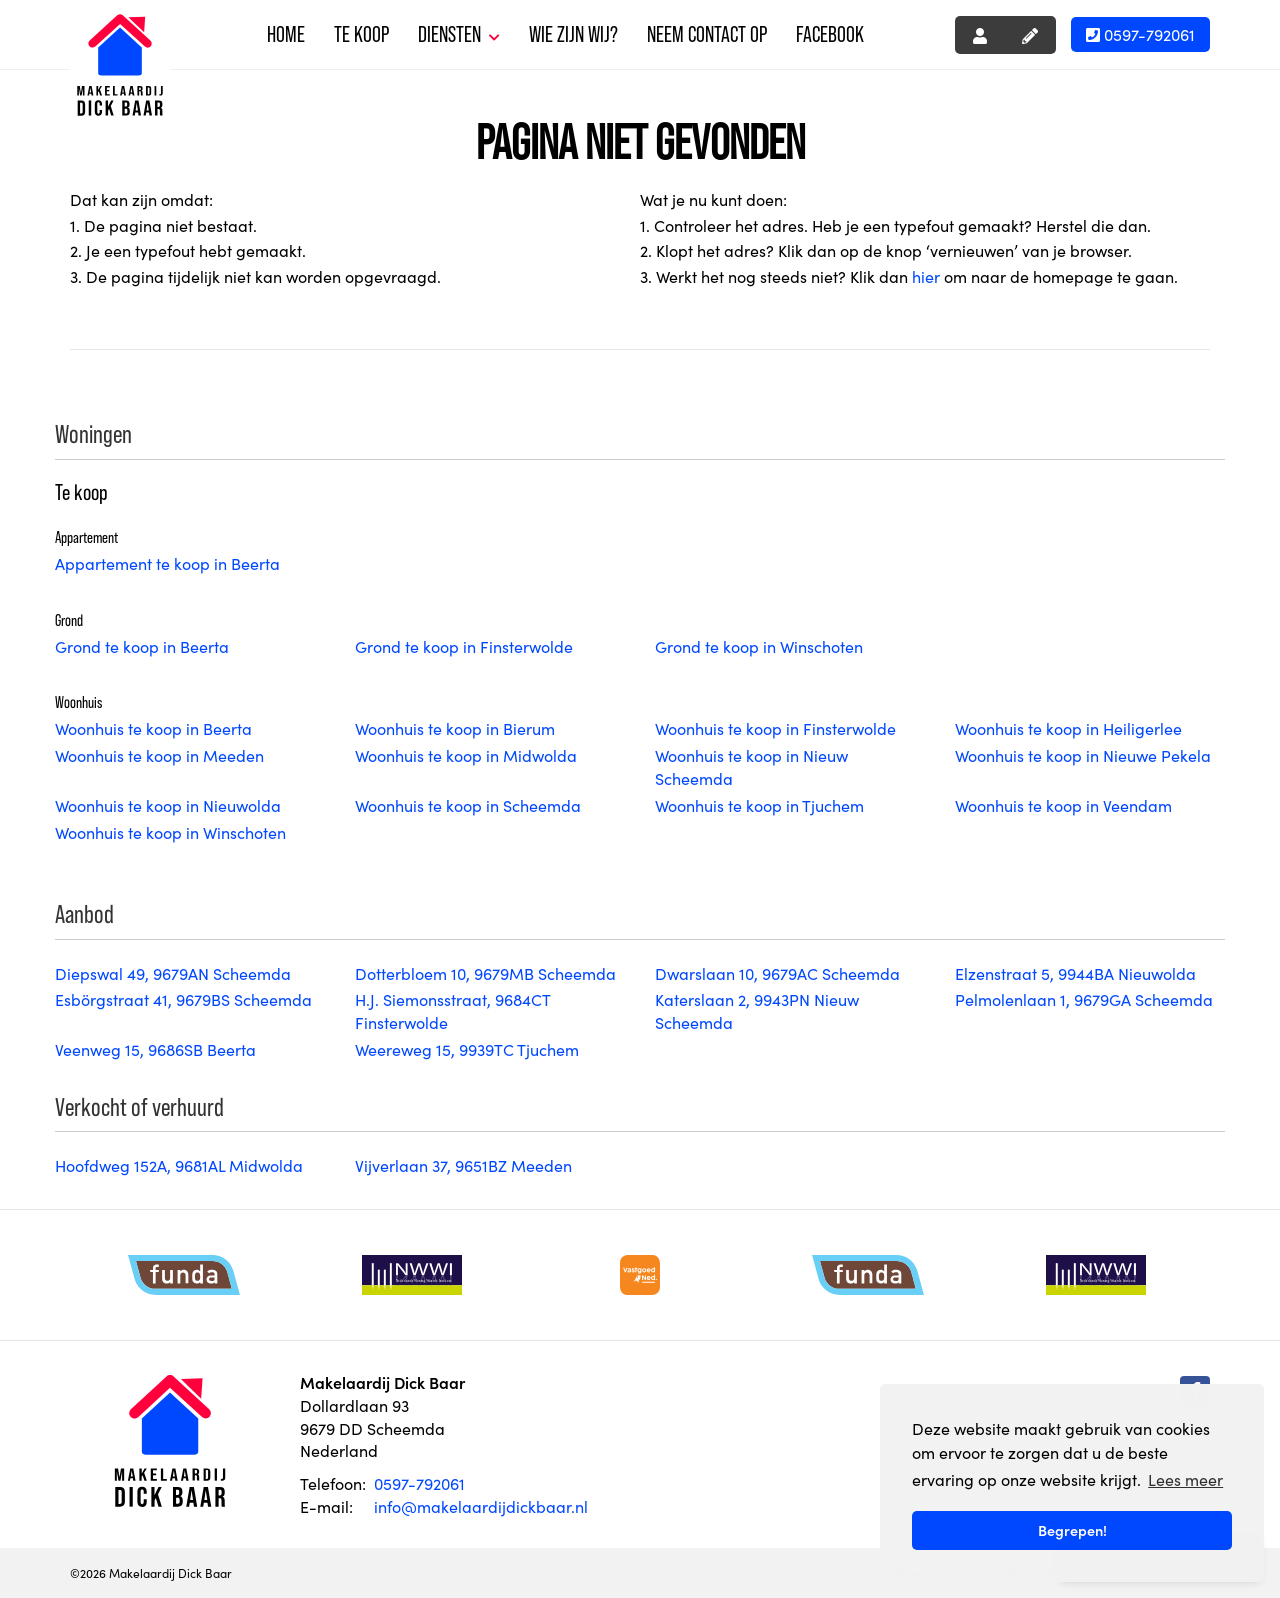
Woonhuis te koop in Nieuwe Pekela (1083, 755)
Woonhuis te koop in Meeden (159, 755)
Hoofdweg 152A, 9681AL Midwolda (179, 1165)
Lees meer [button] (1185, 1479)
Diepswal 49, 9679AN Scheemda (173, 973)
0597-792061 (1140, 34)
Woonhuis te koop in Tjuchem (759, 805)
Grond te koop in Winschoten (759, 646)
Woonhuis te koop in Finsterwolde (775, 728)
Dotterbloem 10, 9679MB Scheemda (485, 973)
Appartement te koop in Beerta (167, 563)
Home (286, 34)
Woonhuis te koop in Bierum (455, 728)
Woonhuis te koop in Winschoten (170, 832)
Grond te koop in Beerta (142, 646)
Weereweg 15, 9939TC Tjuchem (467, 1049)
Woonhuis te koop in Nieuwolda (168, 805)
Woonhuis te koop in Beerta (153, 728)
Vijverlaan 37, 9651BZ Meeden (463, 1165)
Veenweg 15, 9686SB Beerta (155, 1049)
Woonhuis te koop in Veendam (1063, 805)
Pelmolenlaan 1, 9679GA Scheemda (1084, 999)
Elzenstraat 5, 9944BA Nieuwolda (1075, 973)
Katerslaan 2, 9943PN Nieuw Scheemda (757, 1010)
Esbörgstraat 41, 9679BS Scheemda (183, 999)
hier (926, 276)
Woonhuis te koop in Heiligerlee (1068, 728)
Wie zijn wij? (573, 34)
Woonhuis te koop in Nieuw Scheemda (751, 766)
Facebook (830, 34)
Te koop (361, 34)
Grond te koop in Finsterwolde (464, 646)
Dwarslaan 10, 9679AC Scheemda (777, 973)
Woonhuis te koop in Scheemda (468, 805)
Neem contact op (707, 34)
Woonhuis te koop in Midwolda (466, 755)
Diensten (459, 34)
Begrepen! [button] (1072, 1530)
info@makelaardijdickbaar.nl (481, 1506)
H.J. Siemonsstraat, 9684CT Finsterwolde (452, 1010)
